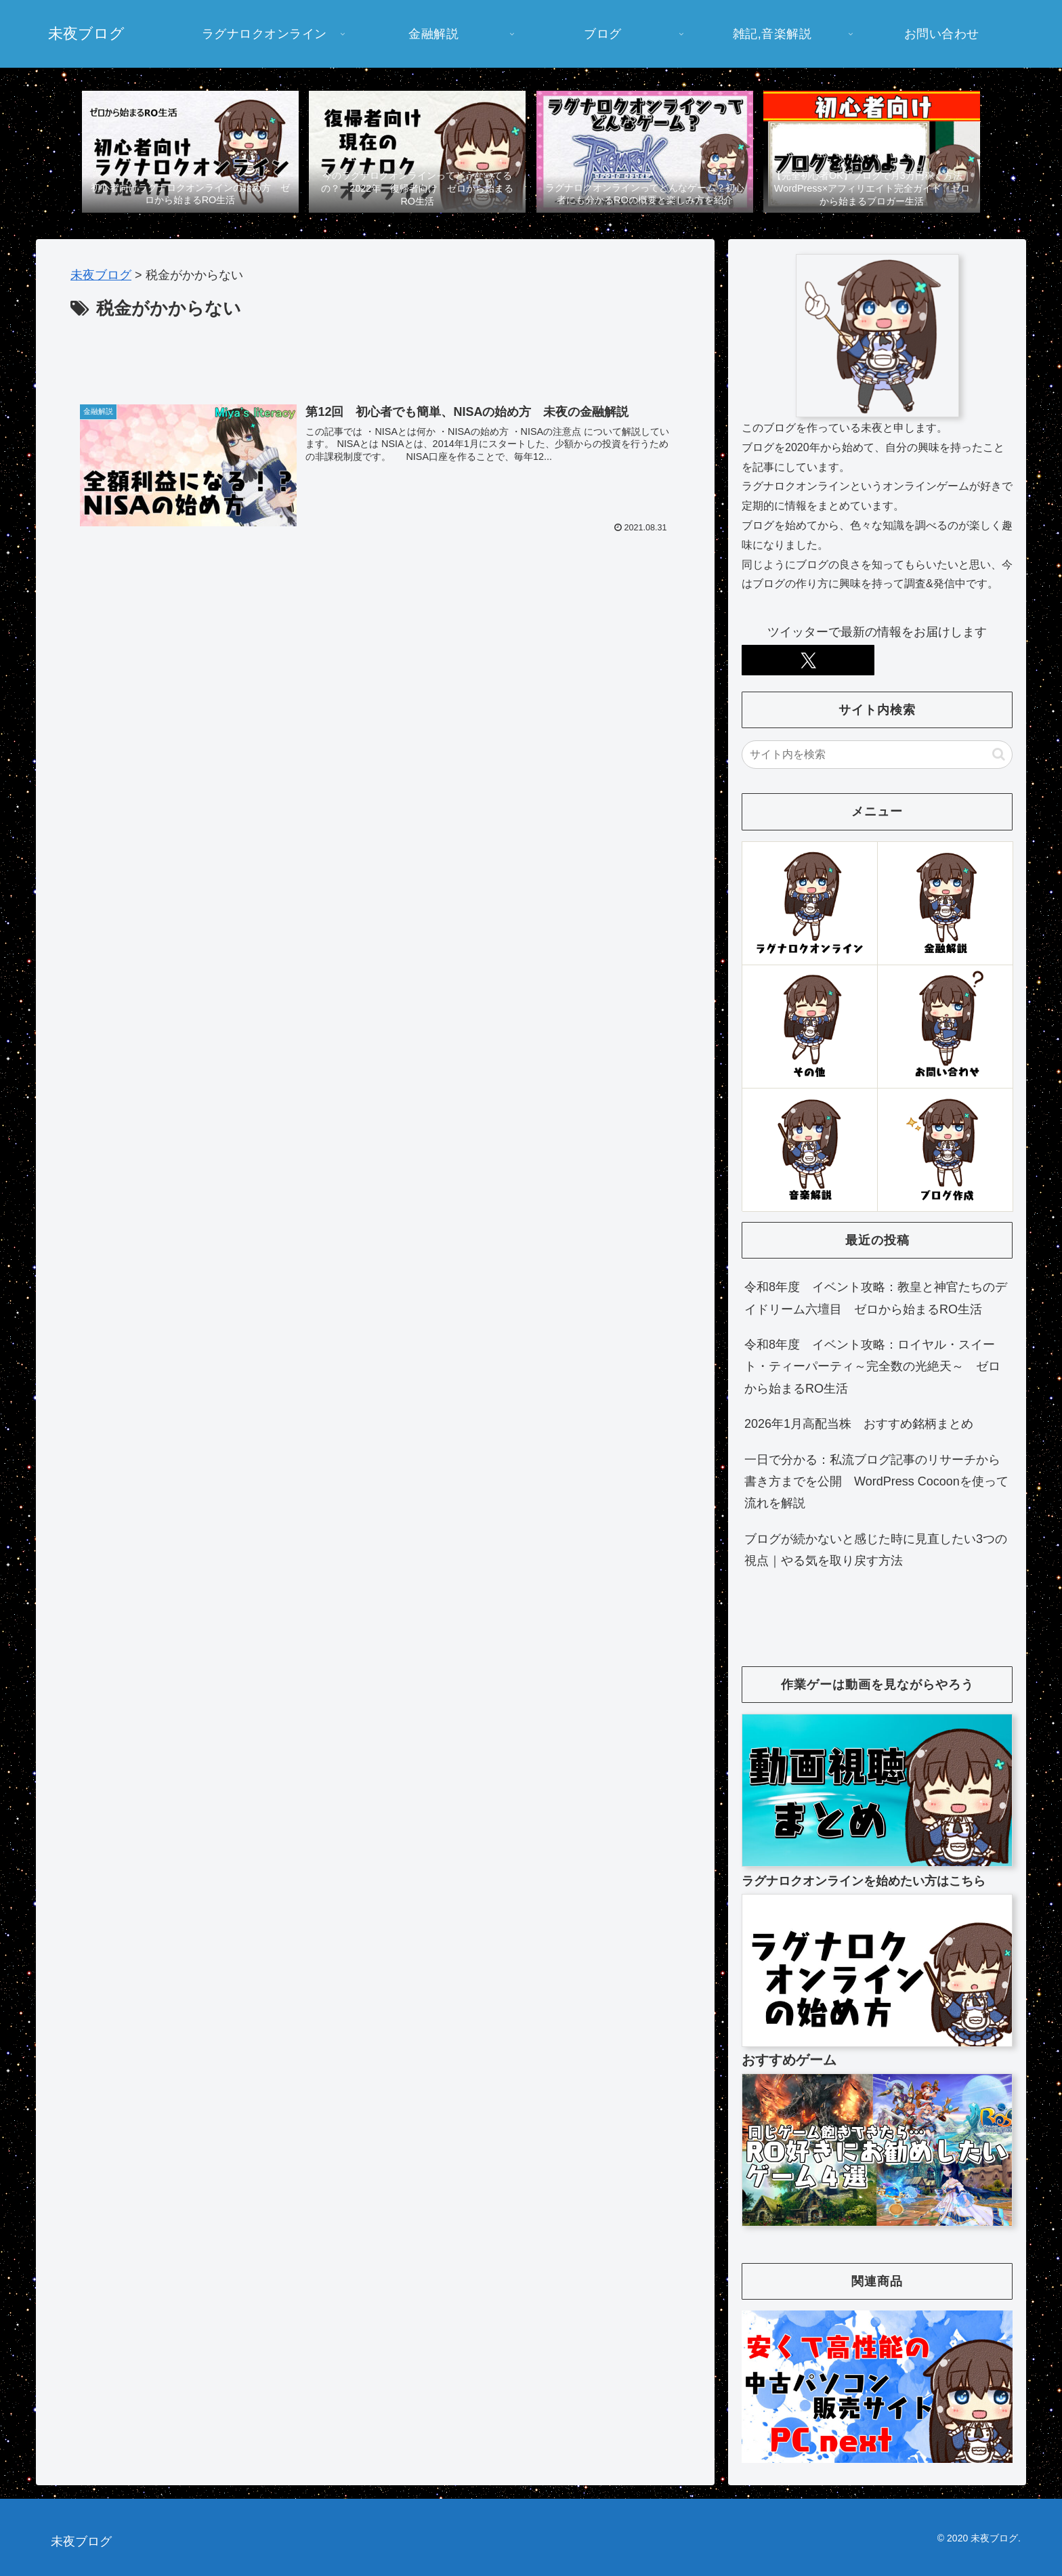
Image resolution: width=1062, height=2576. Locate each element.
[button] (999, 754)
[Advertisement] (375, 361)
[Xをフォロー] (808, 660)
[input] (877, 754)
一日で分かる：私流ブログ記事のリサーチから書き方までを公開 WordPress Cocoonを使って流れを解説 (876, 1482)
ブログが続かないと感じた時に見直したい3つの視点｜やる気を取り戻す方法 (875, 1549)
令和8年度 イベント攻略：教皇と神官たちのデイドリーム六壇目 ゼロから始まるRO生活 (875, 1297)
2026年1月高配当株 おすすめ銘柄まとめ (858, 1424)
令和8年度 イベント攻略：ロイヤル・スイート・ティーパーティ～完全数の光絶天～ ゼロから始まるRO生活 (872, 1366)
